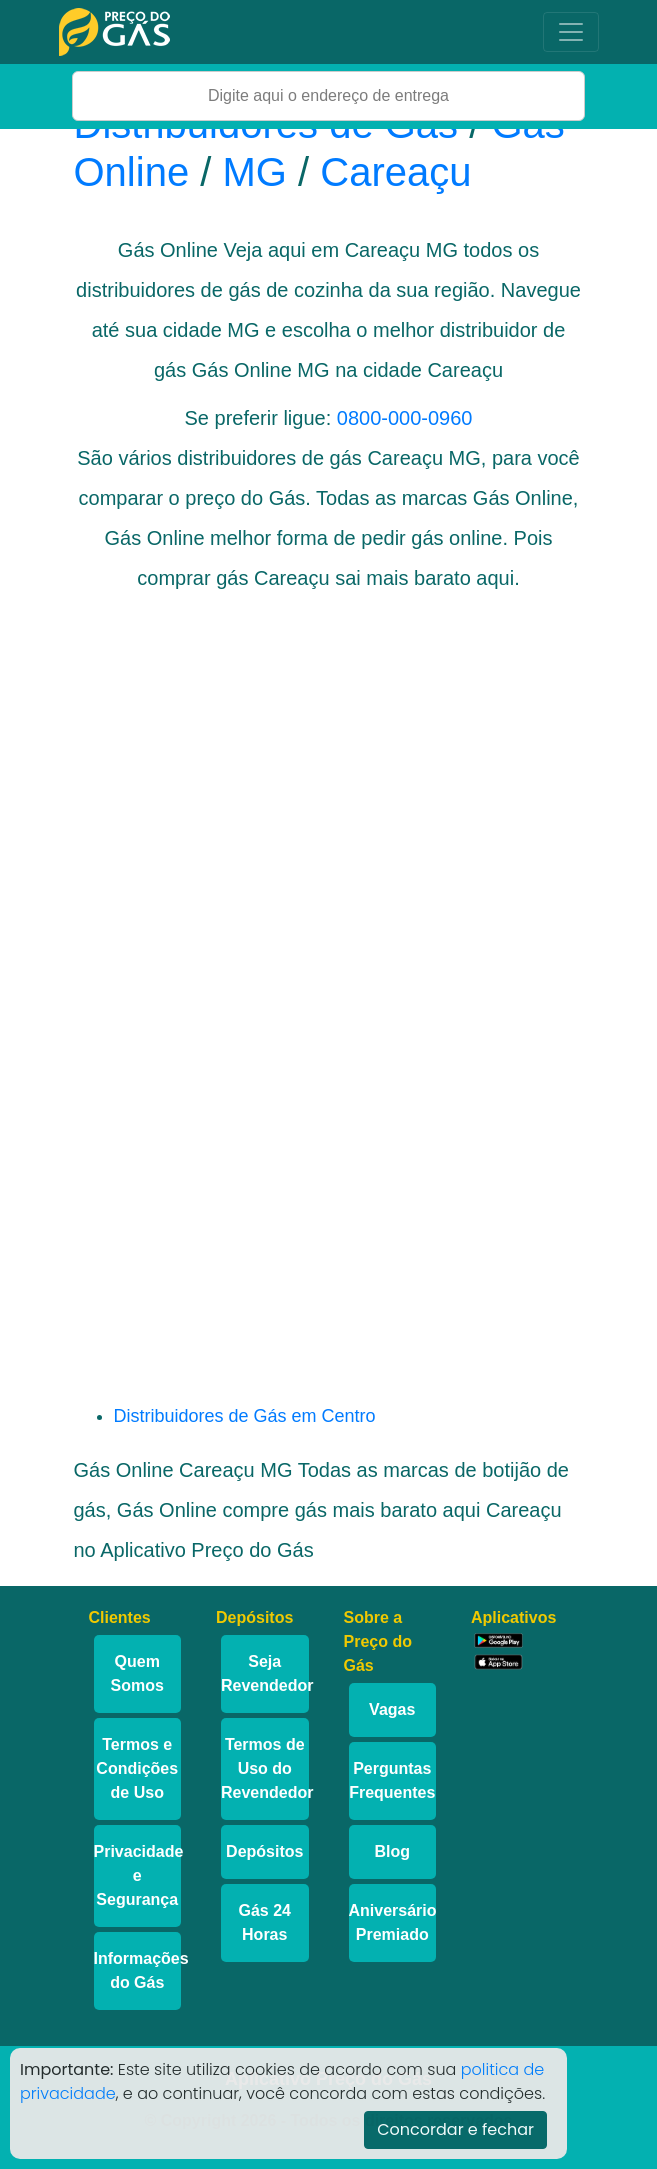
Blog (392, 1851)
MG (254, 172)
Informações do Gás (138, 1970)
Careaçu (395, 172)
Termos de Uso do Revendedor (265, 1768)
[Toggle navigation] (571, 32)
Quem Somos (137, 1673)
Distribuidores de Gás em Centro (245, 1416)
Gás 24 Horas (265, 1922)
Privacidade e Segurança (138, 1875)
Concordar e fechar (455, 2129)
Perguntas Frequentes (392, 1780)
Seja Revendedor (265, 1673)
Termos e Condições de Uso (137, 1768)
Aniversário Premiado (393, 1922)
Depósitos (264, 1851)
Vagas (392, 1709)
